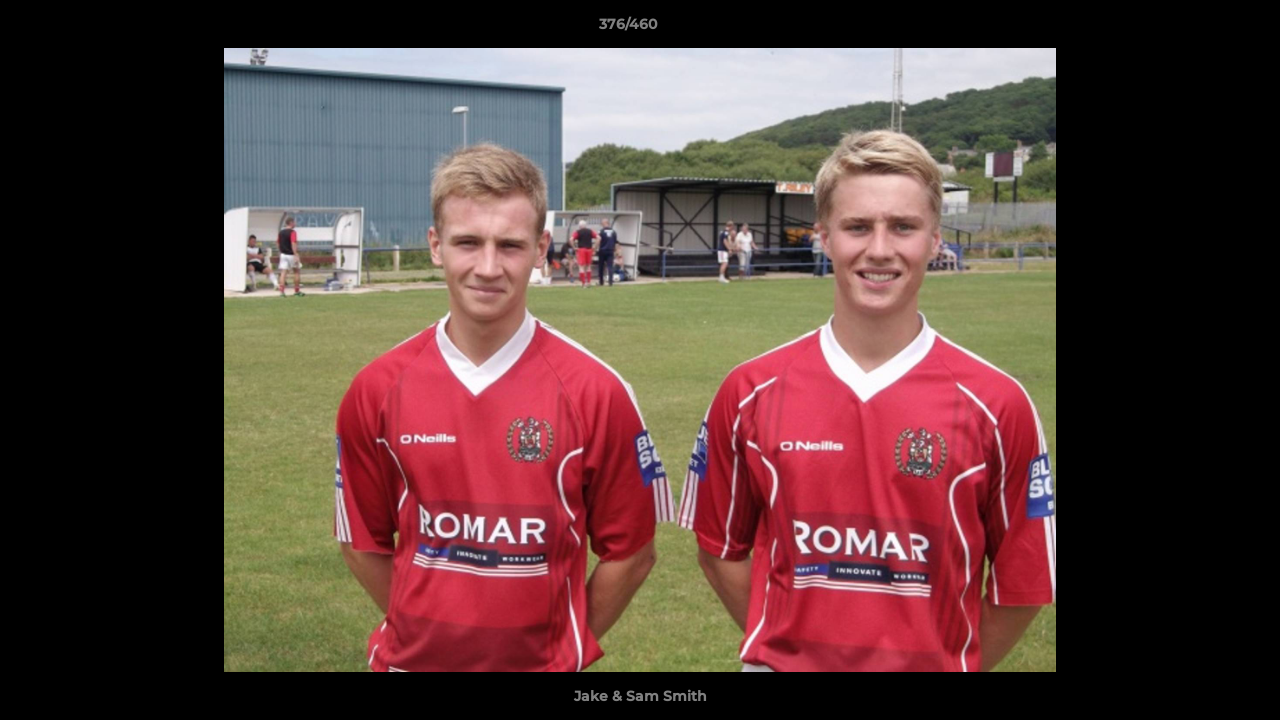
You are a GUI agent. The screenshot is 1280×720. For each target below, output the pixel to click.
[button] (1196, 29)
